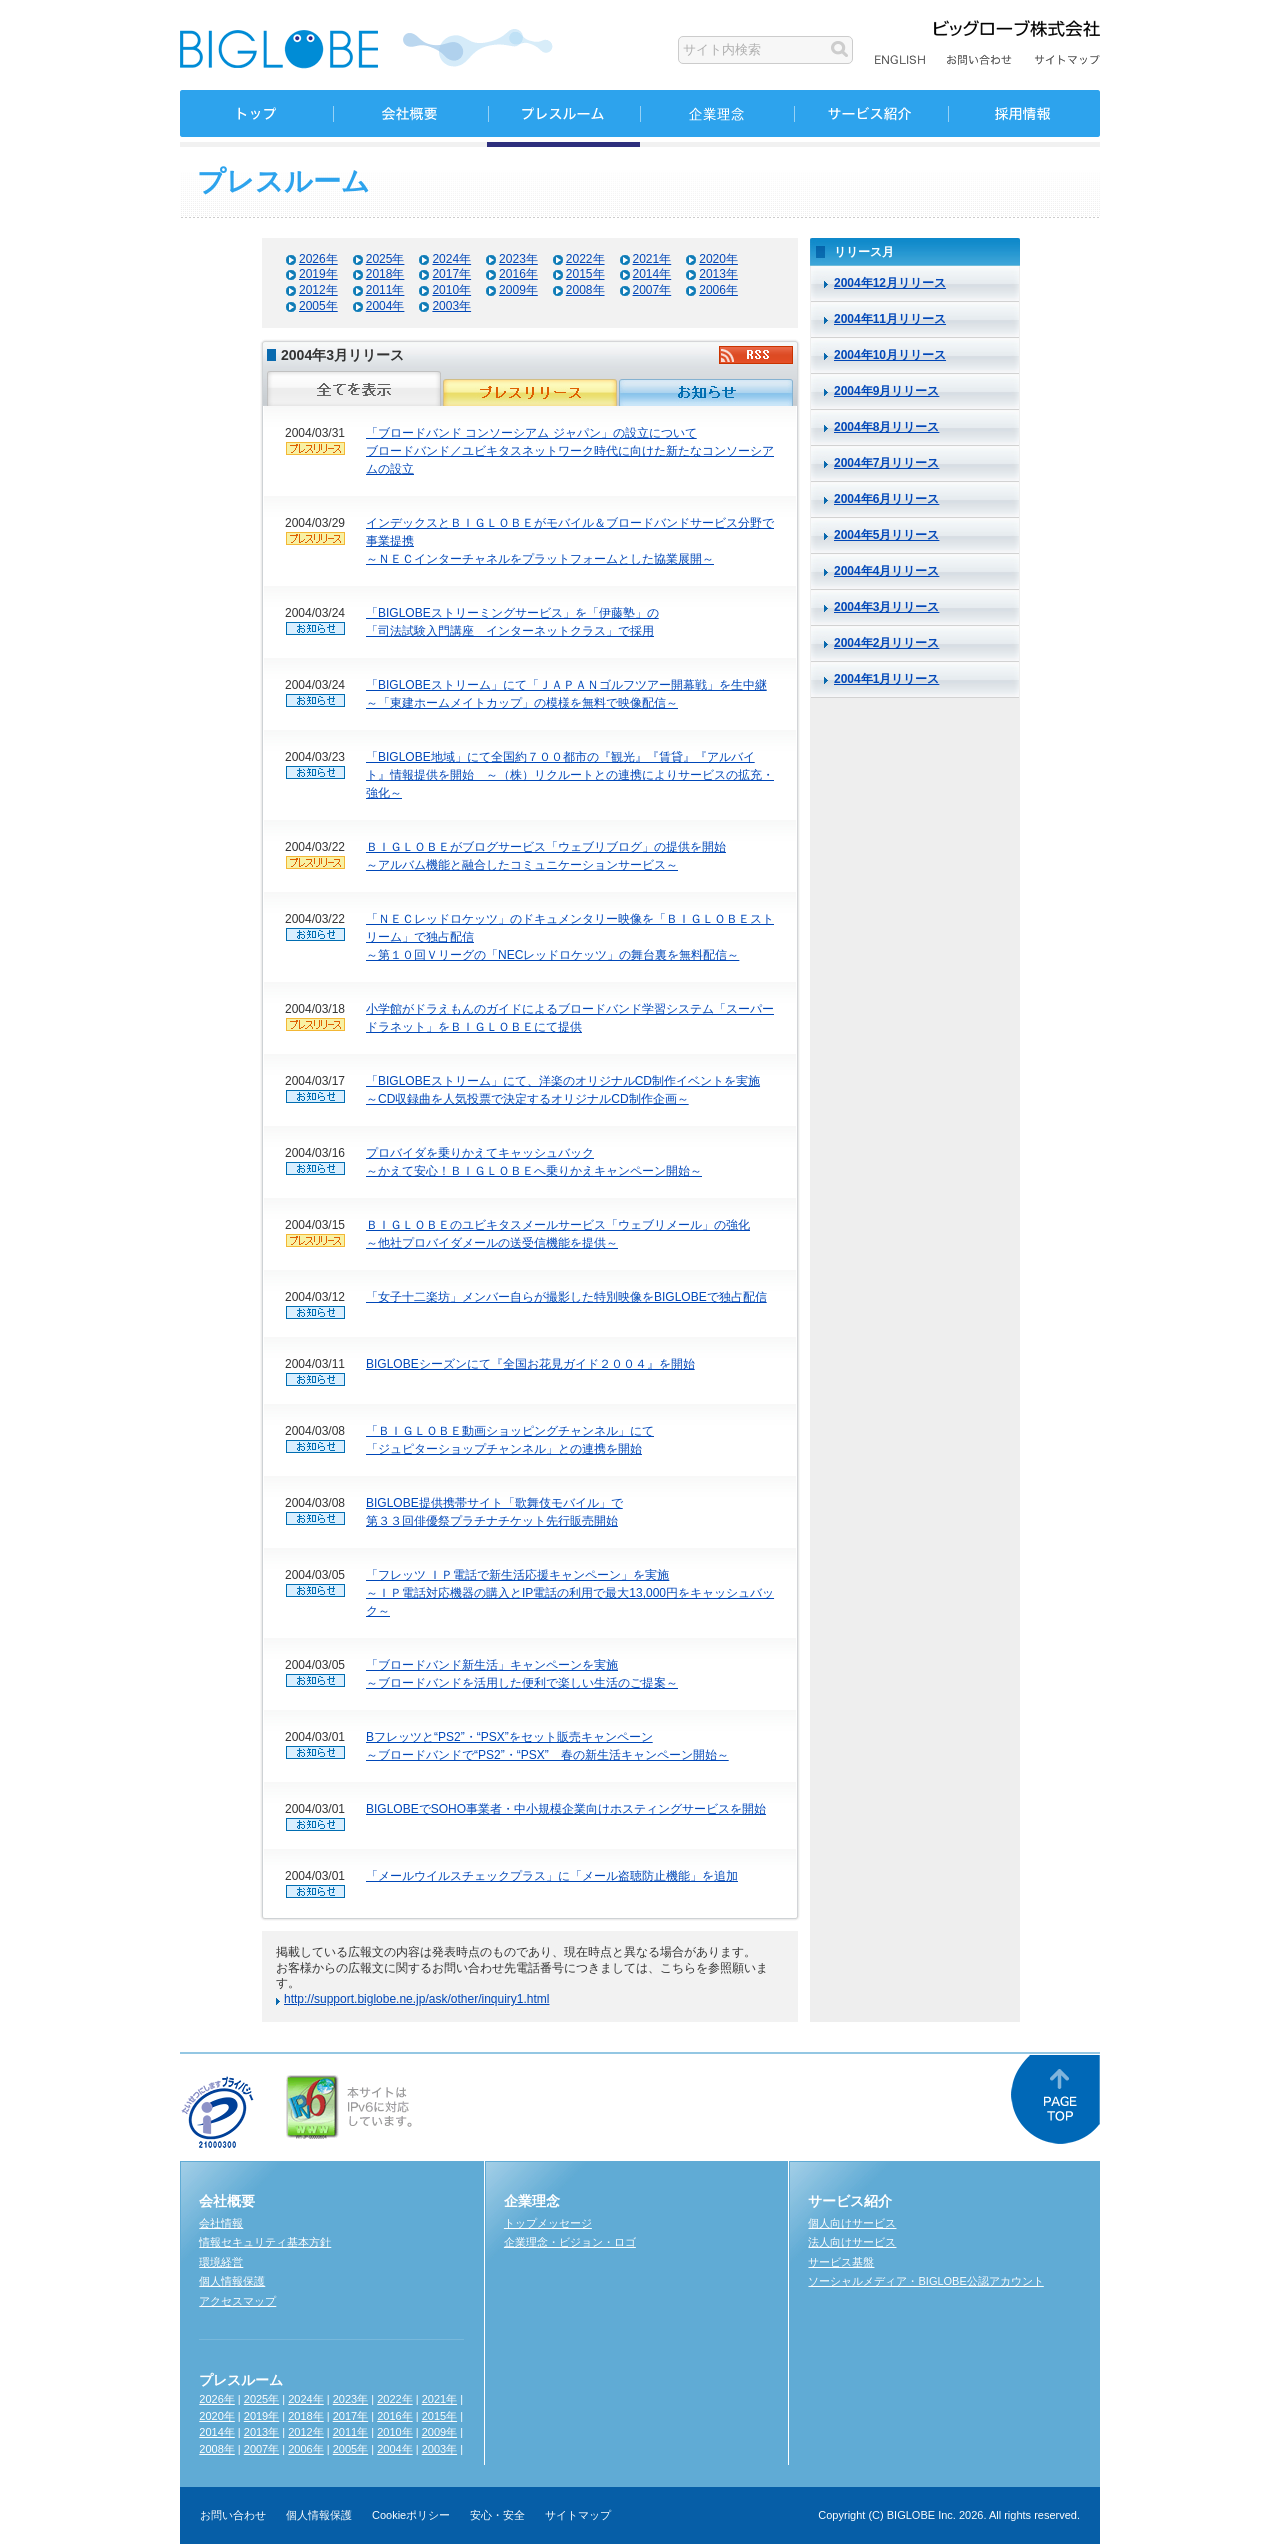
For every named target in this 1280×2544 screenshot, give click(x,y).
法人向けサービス (852, 2242)
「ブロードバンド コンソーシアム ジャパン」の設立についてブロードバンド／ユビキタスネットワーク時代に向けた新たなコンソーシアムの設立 (570, 451)
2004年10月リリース (890, 355)
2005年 (318, 306)
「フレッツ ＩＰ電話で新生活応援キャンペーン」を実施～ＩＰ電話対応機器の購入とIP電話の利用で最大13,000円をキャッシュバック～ (570, 1593)
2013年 (718, 274)
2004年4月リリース (886, 571)
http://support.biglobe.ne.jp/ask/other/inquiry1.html (417, 1999)
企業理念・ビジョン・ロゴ (570, 2242)
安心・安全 (497, 2515)
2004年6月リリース (886, 499)
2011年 (385, 290)
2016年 (518, 274)
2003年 (451, 306)
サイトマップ (578, 2515)
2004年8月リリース (886, 427)
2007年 (652, 290)
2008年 (585, 290)
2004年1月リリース (886, 679)
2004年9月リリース (886, 391)
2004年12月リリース (890, 283)
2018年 (385, 274)
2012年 (318, 290)
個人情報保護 (232, 2281)
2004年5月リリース (886, 535)
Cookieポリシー (411, 2515)
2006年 (718, 290)
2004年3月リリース (886, 607)
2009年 (518, 290)
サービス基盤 (841, 2262)
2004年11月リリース (890, 319)
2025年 (385, 259)
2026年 (318, 259)
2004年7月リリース (886, 463)
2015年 (585, 274)
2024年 (451, 259)
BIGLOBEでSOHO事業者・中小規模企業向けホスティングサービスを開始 (566, 1809)
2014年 (652, 274)
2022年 (585, 259)
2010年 (451, 290)
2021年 (652, 259)
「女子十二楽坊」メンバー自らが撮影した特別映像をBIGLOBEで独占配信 (566, 1297)
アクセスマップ (237, 2301)
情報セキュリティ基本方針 (265, 2242)
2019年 (318, 274)
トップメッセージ (548, 2223)
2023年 (518, 259)
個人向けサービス (852, 2223)
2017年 (451, 274)
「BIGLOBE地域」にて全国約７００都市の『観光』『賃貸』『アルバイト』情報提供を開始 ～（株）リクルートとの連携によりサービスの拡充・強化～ (570, 775)
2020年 (718, 259)
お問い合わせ (233, 2515)
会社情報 (221, 2223)
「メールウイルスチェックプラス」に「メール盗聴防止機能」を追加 (552, 1876)
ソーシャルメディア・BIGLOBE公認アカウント (925, 2281)
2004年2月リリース (886, 643)
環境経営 (221, 2262)
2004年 (385, 306)
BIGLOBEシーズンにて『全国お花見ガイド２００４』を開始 (530, 1364)
